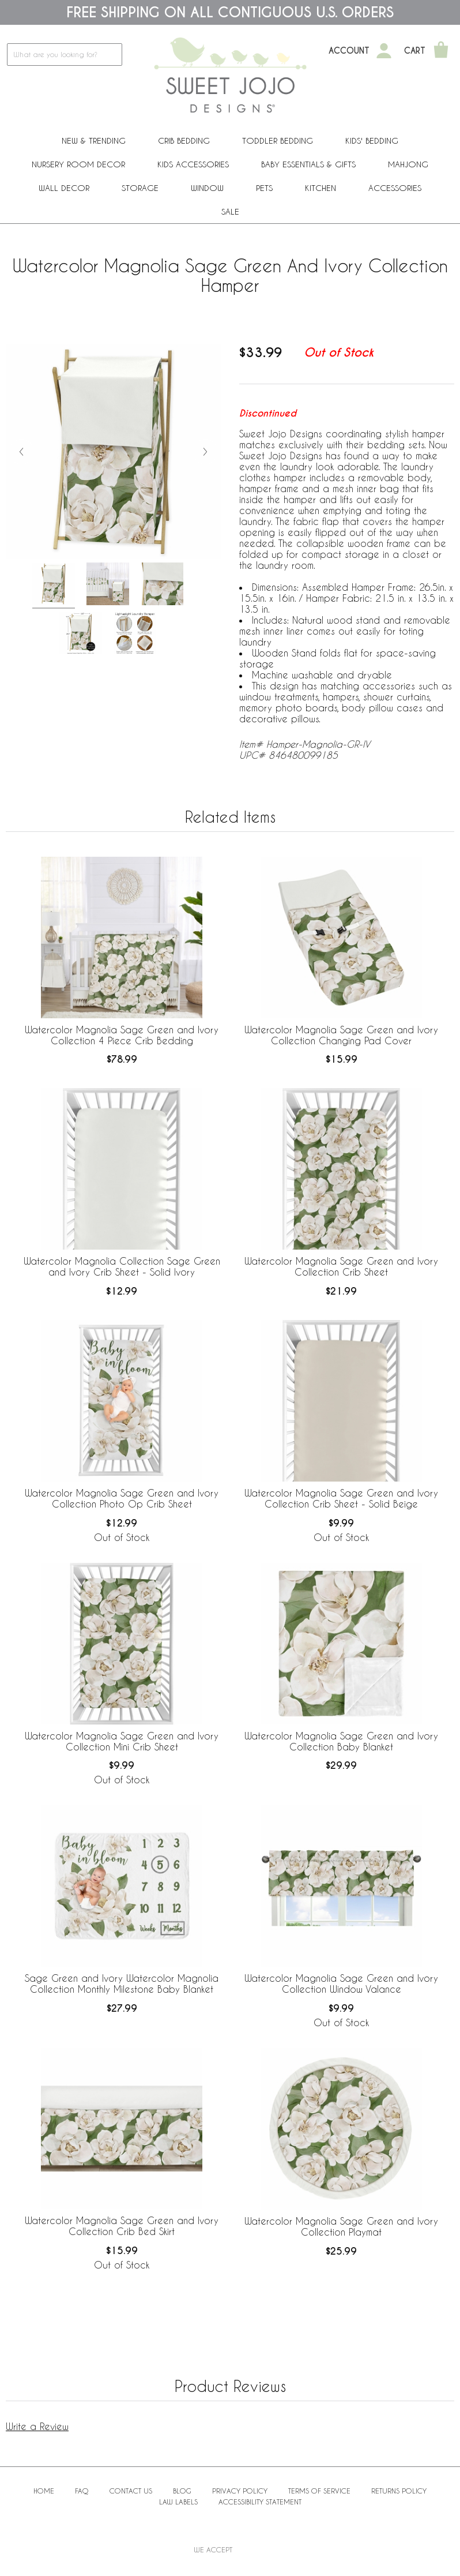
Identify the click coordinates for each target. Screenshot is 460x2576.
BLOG (182, 2491)
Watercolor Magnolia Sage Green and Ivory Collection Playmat (341, 2226)
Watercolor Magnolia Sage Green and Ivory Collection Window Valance (341, 1983)
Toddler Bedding (277, 140)
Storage (140, 188)
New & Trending (94, 140)
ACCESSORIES (394, 188)
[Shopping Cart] (441, 51)
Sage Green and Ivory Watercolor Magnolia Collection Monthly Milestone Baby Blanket (121, 1983)
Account (349, 51)
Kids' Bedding (371, 140)
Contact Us (131, 2491)
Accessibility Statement (259, 2502)
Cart (414, 51)
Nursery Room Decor (78, 164)
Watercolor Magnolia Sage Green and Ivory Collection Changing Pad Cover (341, 1035)
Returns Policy (399, 2491)
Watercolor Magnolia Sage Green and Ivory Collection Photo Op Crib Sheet (121, 1498)
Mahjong (408, 164)
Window (207, 188)
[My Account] (384, 51)
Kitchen (320, 188)
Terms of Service (319, 2491)
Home (43, 2491)
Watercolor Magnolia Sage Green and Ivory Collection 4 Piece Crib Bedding (121, 1035)
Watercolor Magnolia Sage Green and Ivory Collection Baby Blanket (341, 1741)
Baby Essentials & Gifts (308, 164)
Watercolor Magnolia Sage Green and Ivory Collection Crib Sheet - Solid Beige (341, 1498)
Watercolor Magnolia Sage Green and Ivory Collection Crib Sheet (341, 1266)
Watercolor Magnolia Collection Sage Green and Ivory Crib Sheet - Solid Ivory (122, 1266)
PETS (264, 188)
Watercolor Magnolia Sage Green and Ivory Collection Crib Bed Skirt (121, 2226)
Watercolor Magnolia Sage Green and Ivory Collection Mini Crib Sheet (121, 1741)
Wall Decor (64, 188)
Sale (230, 211)
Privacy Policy (239, 2491)
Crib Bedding (184, 140)
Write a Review (37, 2426)
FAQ (82, 2491)
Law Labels (178, 2502)
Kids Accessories (193, 164)
